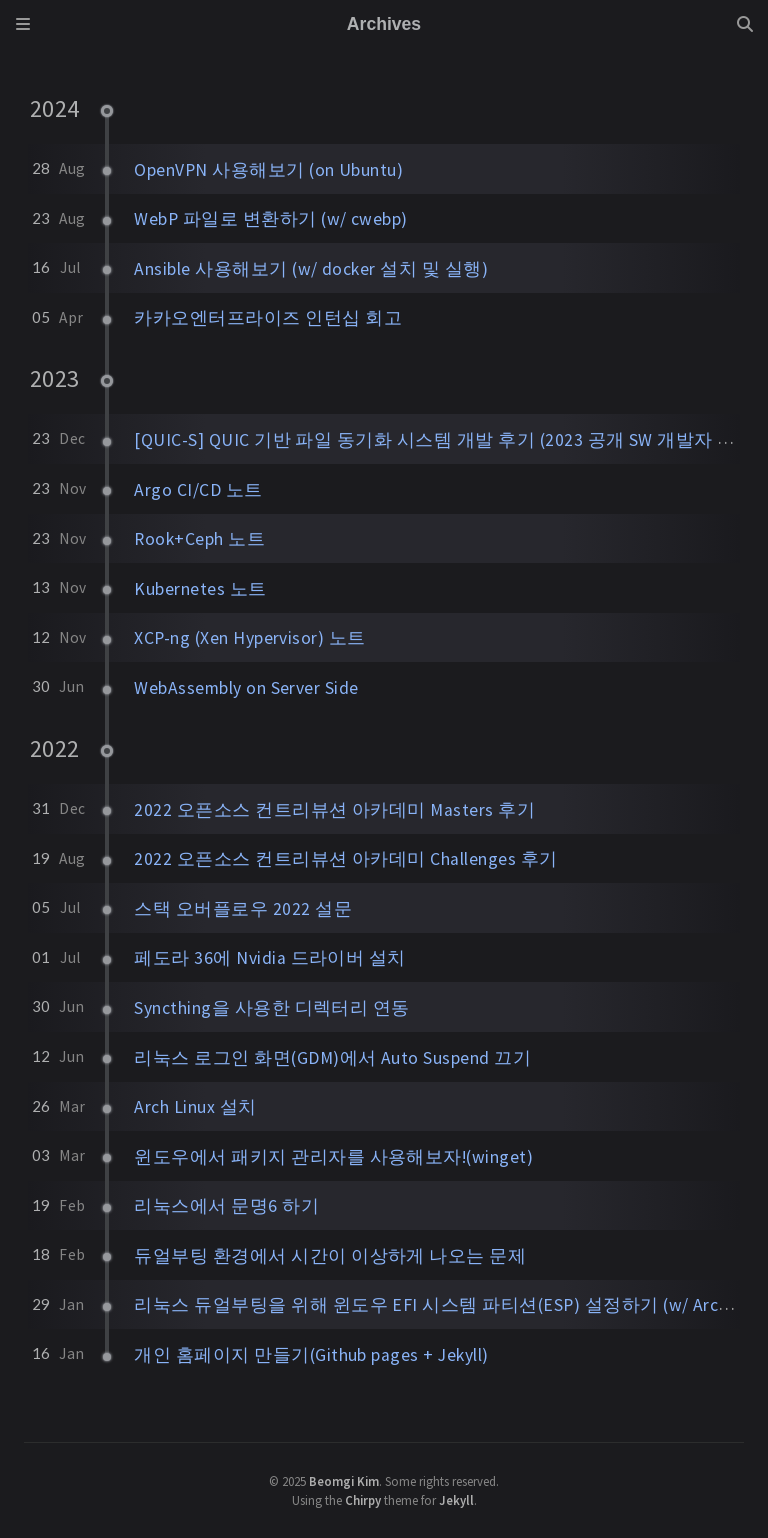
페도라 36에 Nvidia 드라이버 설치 (270, 958)
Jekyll (456, 1500)
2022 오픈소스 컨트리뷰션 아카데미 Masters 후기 (334, 810)
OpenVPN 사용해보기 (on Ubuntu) (268, 170)
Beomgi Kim (344, 1481)
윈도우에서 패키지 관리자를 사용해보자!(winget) (333, 1157)
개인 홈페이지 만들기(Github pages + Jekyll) (311, 1355)
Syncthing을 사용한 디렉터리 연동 (272, 1008)
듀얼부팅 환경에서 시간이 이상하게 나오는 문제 (330, 1256)
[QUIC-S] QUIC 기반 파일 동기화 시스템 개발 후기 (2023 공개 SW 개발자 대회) (447, 440)
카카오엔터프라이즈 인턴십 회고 (268, 318)
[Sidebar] (23, 24)
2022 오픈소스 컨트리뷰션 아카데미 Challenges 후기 (345, 859)
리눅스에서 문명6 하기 (226, 1206)
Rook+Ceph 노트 (199, 539)
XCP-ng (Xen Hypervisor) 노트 (249, 638)
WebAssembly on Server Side (246, 688)
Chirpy (363, 1500)
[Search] (745, 24)
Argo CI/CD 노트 (198, 490)
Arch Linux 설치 (195, 1107)
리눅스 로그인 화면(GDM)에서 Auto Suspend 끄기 (332, 1058)
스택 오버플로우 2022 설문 (243, 909)
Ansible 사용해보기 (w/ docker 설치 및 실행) (311, 269)
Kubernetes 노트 (200, 589)
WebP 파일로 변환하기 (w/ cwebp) (271, 219)
